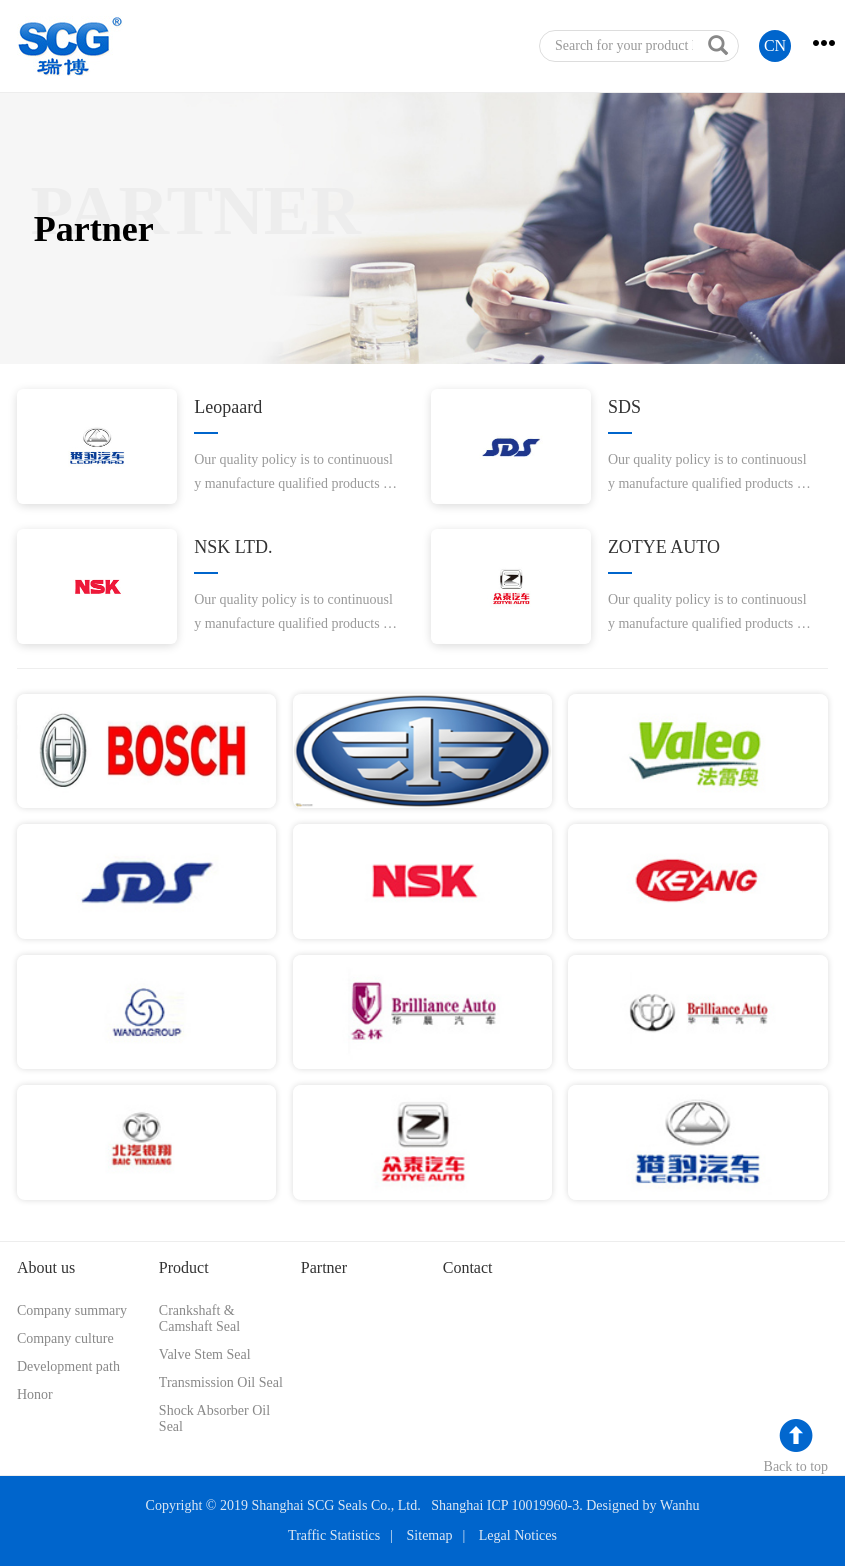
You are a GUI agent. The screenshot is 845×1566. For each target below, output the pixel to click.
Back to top (796, 1466)
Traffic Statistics (334, 1535)
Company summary (72, 1310)
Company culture (65, 1338)
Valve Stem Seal (205, 1354)
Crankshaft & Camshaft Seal (199, 1318)
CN (775, 45)
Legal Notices (518, 1535)
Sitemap (430, 1535)
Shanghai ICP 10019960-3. (507, 1505)
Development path (68, 1366)
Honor (35, 1394)
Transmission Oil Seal (221, 1382)
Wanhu (679, 1505)
